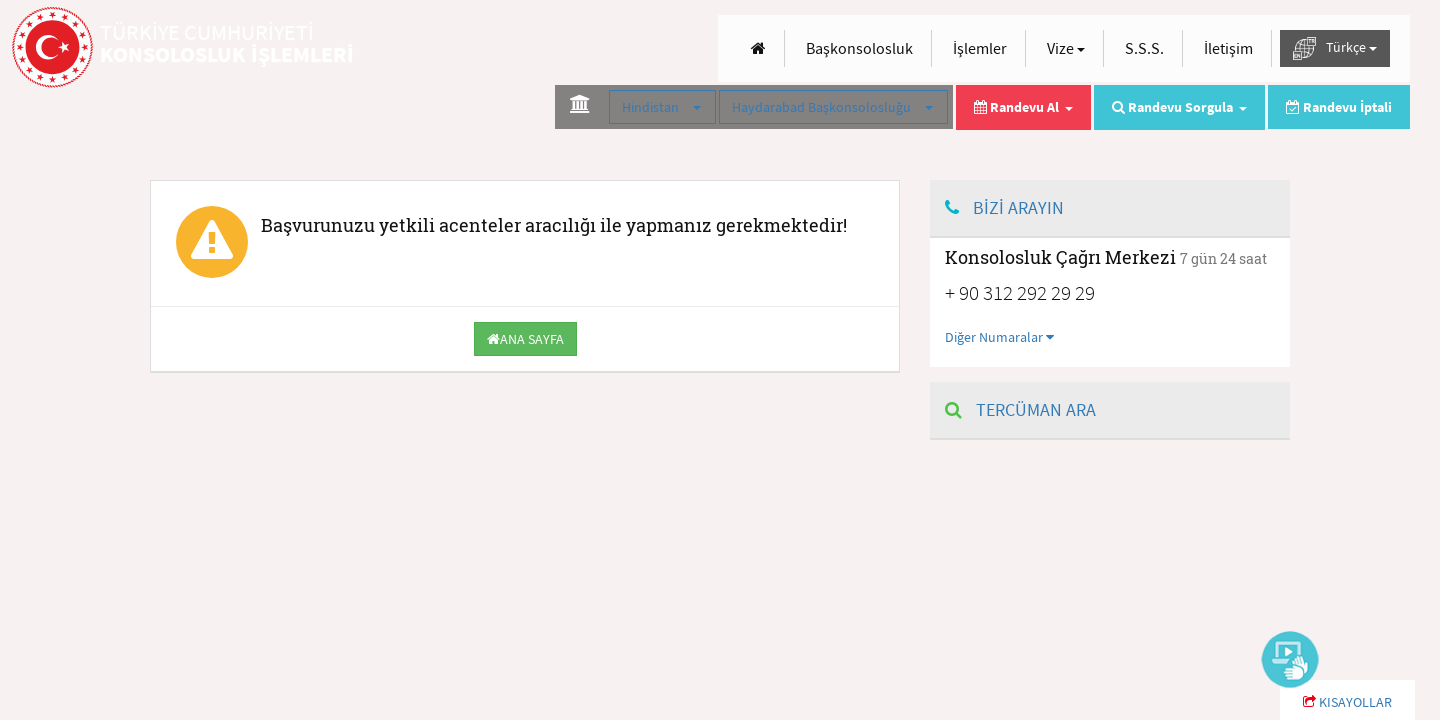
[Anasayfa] (758, 48)
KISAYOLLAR (1347, 702)
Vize (1066, 48)
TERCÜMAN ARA (1020, 409)
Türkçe (1335, 48)
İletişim (1228, 48)
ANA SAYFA (525, 339)
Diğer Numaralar (999, 337)
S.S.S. (1144, 48)
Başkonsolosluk (859, 48)
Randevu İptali (1339, 107)
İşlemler (980, 48)
